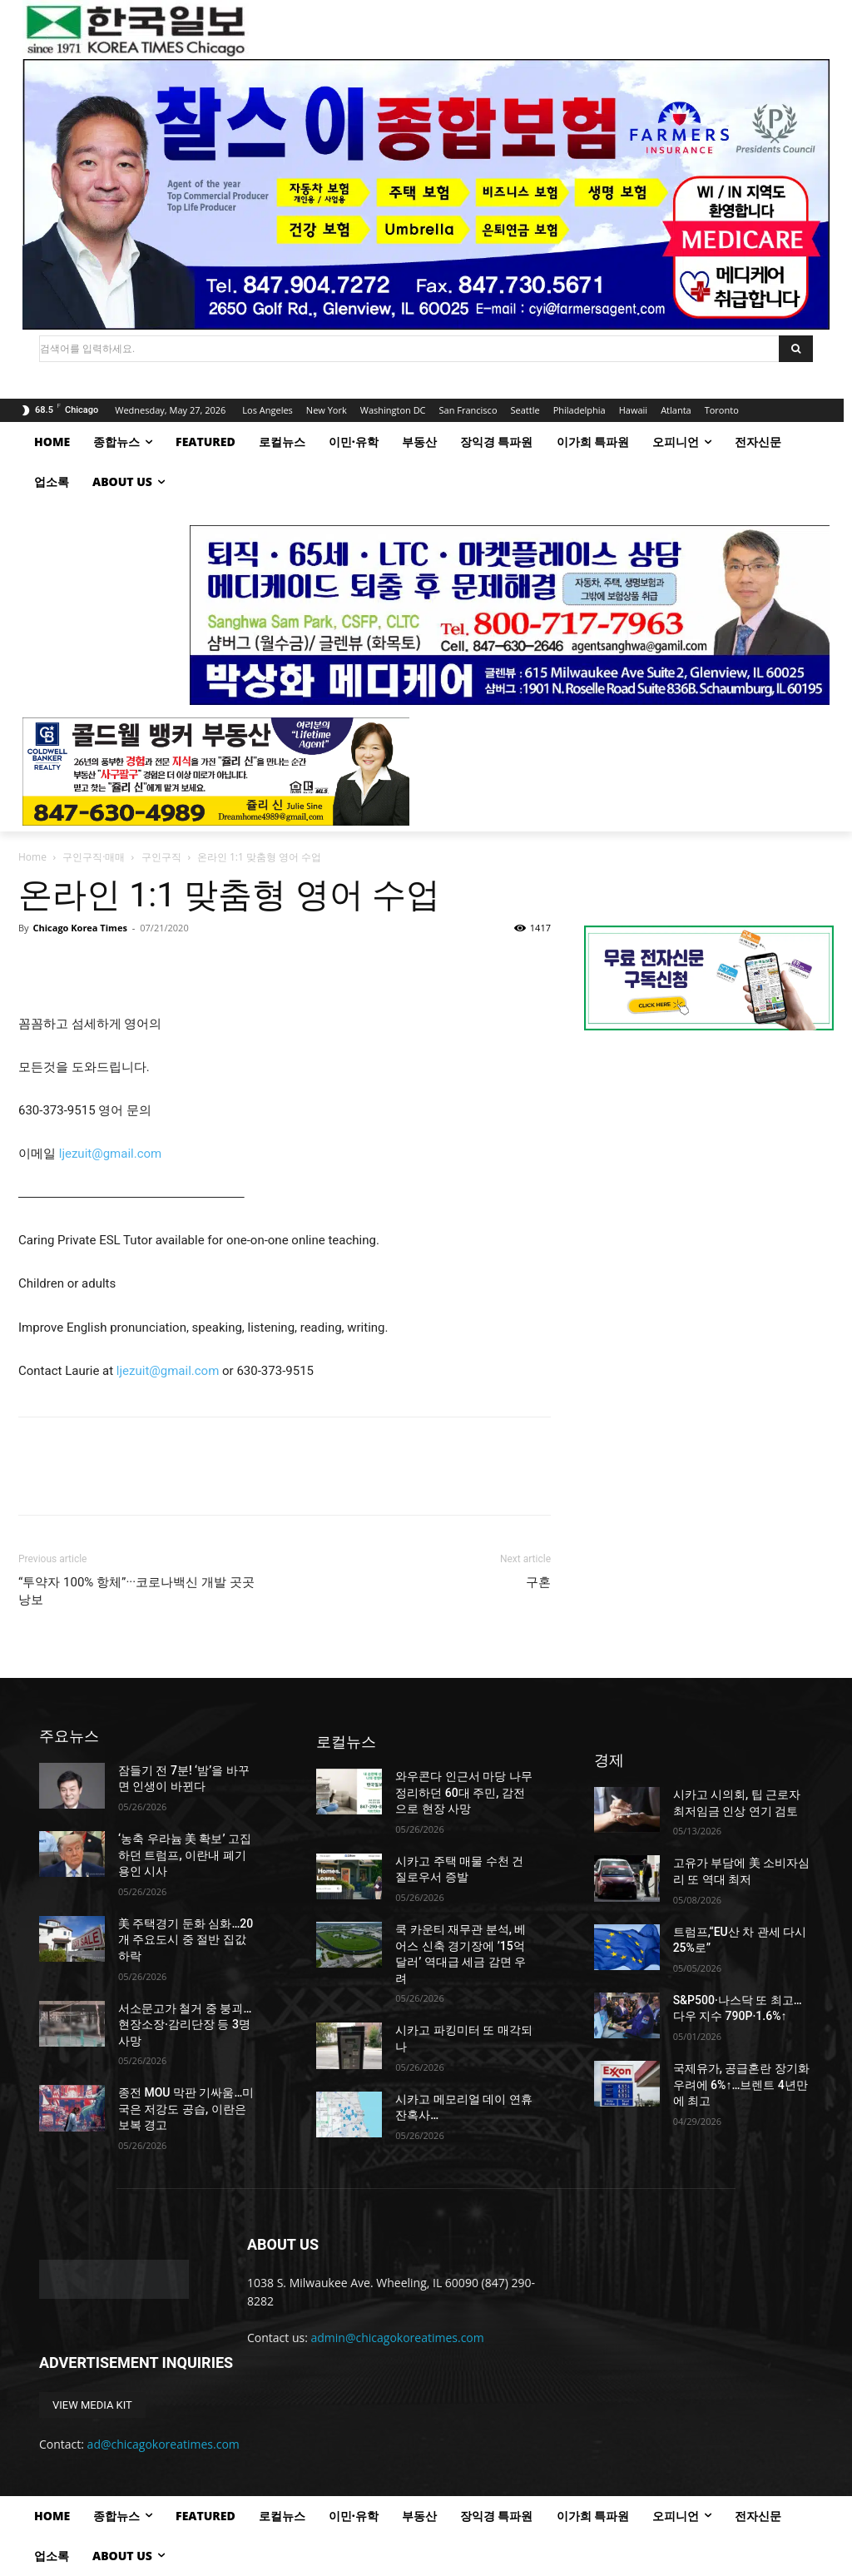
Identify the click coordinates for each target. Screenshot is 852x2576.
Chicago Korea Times (79, 927)
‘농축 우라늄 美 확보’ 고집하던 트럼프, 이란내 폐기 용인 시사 (184, 1855)
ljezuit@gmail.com (167, 1370)
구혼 (538, 1582)
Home (32, 857)
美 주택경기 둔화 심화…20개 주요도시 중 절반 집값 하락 (185, 1940)
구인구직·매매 (93, 857)
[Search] (796, 348)
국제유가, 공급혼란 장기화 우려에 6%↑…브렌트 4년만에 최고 (741, 2084)
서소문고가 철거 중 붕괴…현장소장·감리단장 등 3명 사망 (184, 2024)
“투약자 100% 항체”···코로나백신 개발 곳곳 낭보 (136, 1591)
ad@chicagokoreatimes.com (163, 2444)
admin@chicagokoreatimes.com (397, 2337)
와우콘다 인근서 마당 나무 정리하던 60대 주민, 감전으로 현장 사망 (463, 1792)
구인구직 (161, 857)
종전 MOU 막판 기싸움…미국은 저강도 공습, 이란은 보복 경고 (186, 2109)
